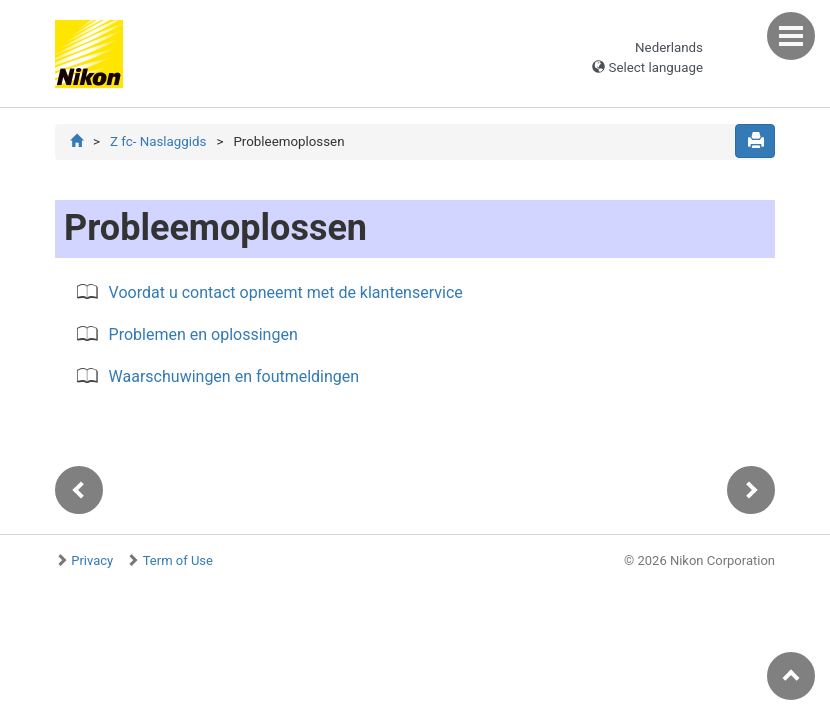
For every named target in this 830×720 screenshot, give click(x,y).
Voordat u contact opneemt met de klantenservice (286, 292)
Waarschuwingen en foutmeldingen (234, 376)
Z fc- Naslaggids (158, 141)
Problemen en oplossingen (203, 334)
